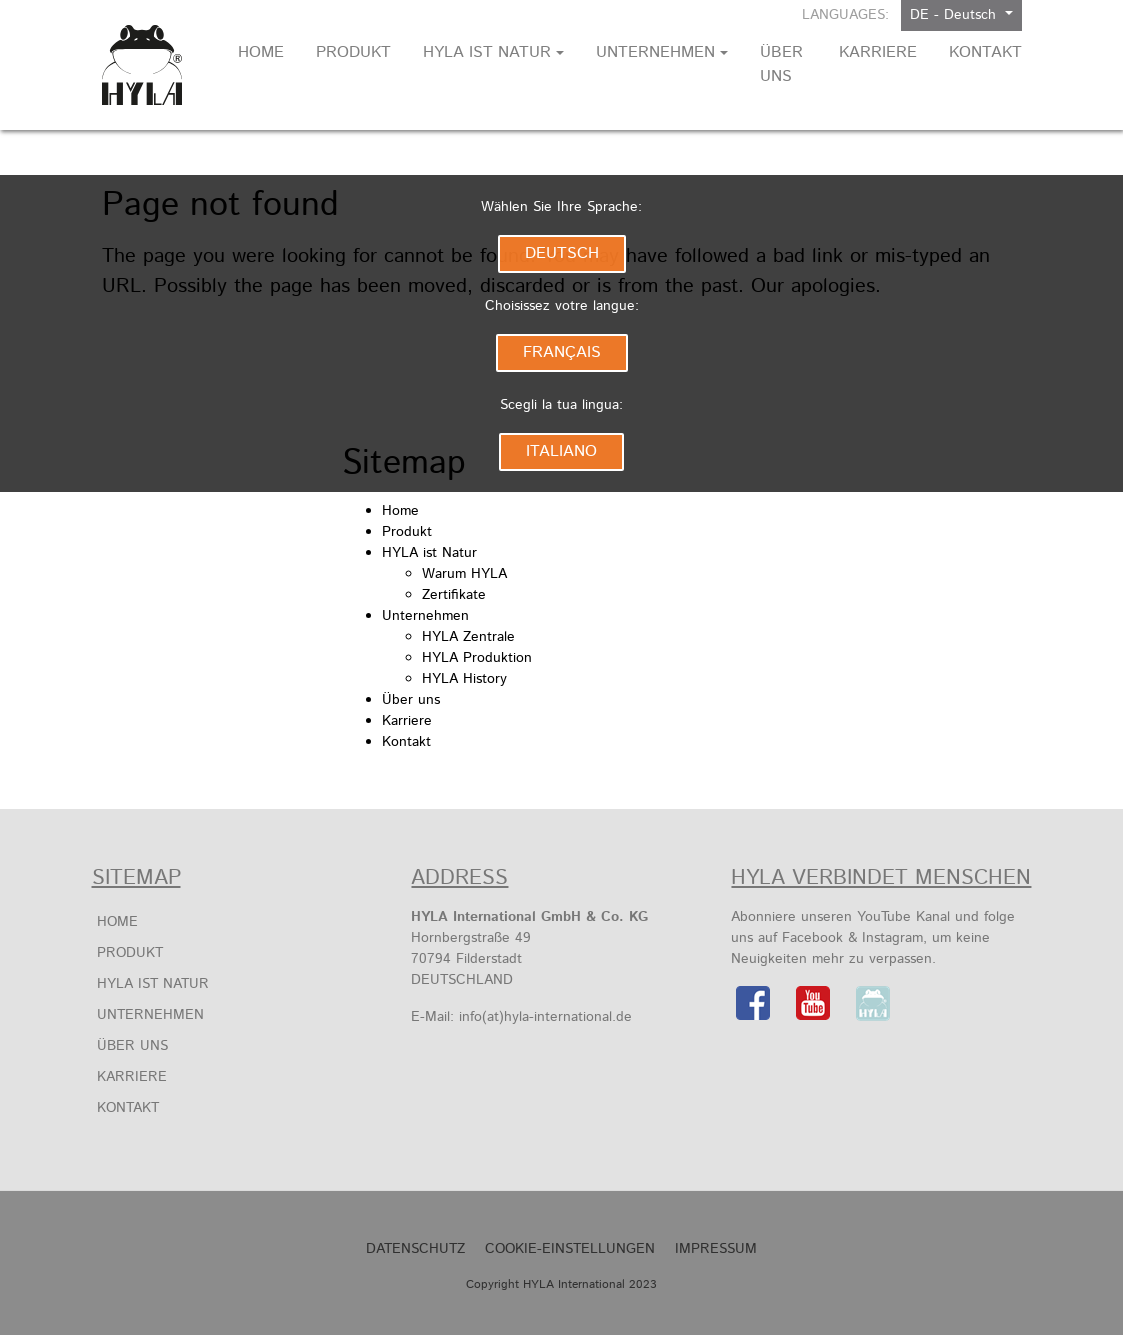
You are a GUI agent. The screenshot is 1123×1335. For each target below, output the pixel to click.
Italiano (561, 451)
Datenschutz (415, 1249)
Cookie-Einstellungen (570, 1249)
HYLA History (464, 679)
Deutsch (562, 253)
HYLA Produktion (477, 658)
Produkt (407, 532)
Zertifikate (454, 595)
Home (400, 511)
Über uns (411, 700)
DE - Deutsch (955, 15)
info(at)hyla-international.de (545, 1017)
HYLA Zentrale (468, 637)
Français (562, 352)
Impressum (716, 1249)
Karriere (407, 721)
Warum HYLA (464, 574)
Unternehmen (425, 616)
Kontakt (406, 742)
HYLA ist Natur (429, 553)
